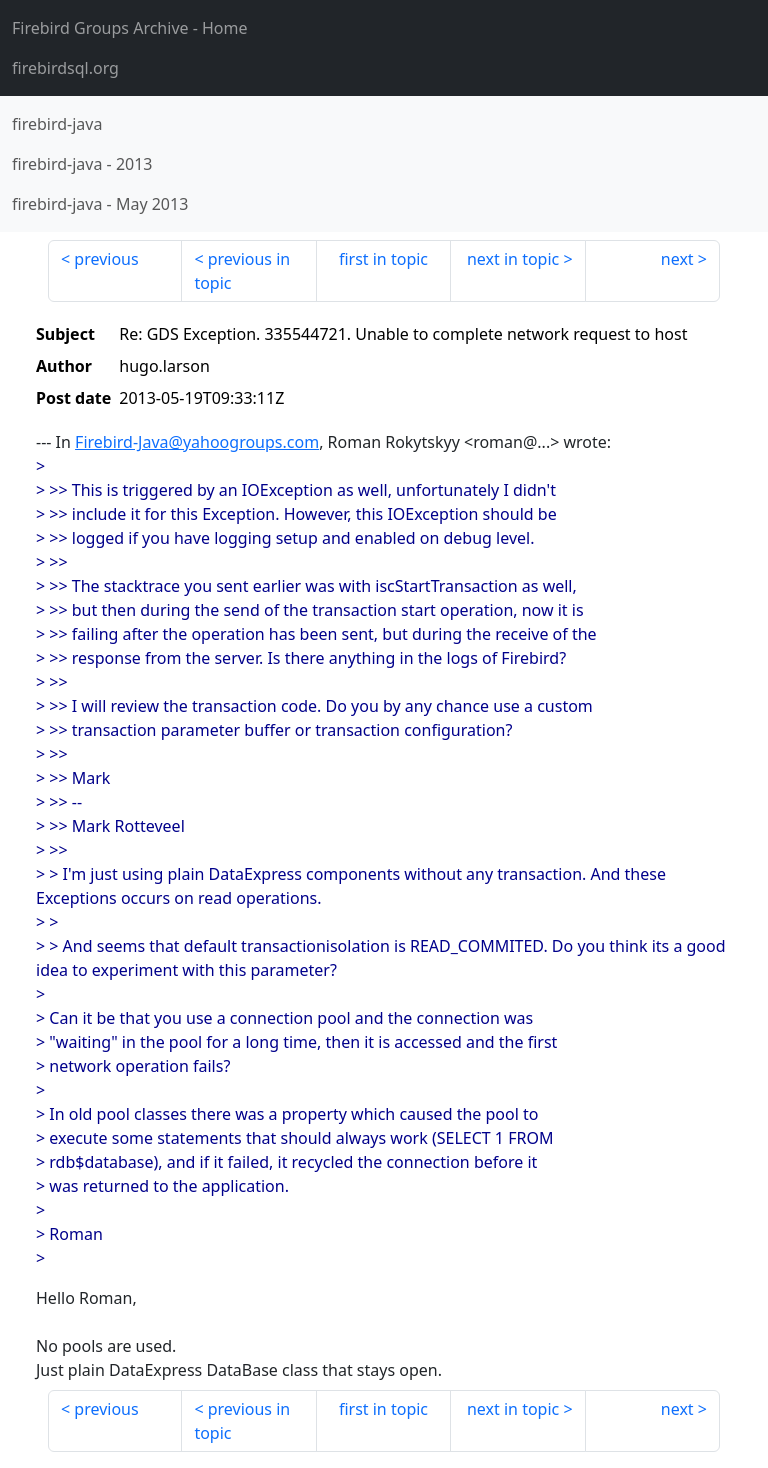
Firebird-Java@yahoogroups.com (197, 442)
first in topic (383, 259)
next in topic (513, 259)
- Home (130, 28)
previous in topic (242, 271)
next (677, 259)
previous (106, 259)
